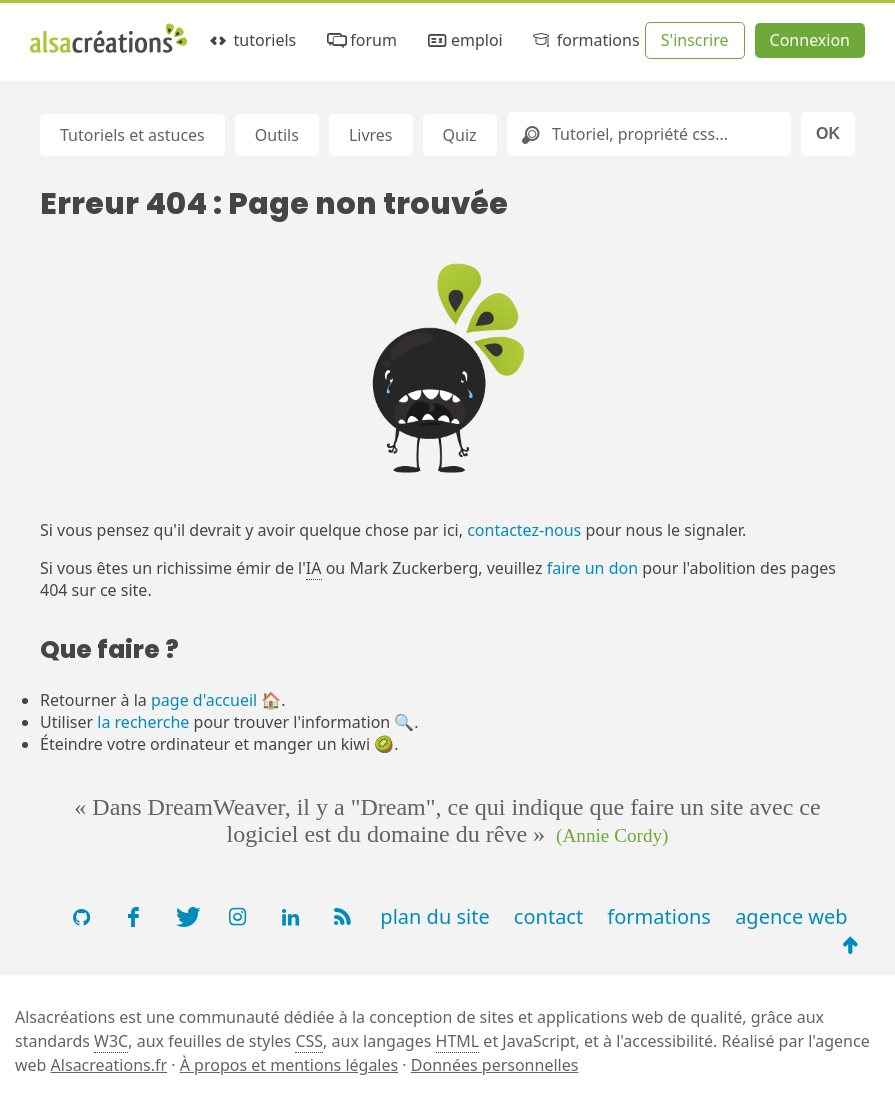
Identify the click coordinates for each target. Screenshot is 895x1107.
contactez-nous (524, 530)
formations (584, 40)
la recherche (143, 722)
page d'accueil (204, 700)
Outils (277, 135)
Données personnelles (495, 1065)
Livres (371, 135)
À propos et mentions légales (289, 1065)
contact (548, 916)
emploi (463, 40)
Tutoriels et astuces (132, 135)
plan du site (434, 916)
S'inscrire (695, 40)
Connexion (810, 40)
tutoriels (251, 40)
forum (360, 40)
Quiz (460, 135)
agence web (791, 916)
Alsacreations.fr (109, 1065)
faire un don (592, 568)
